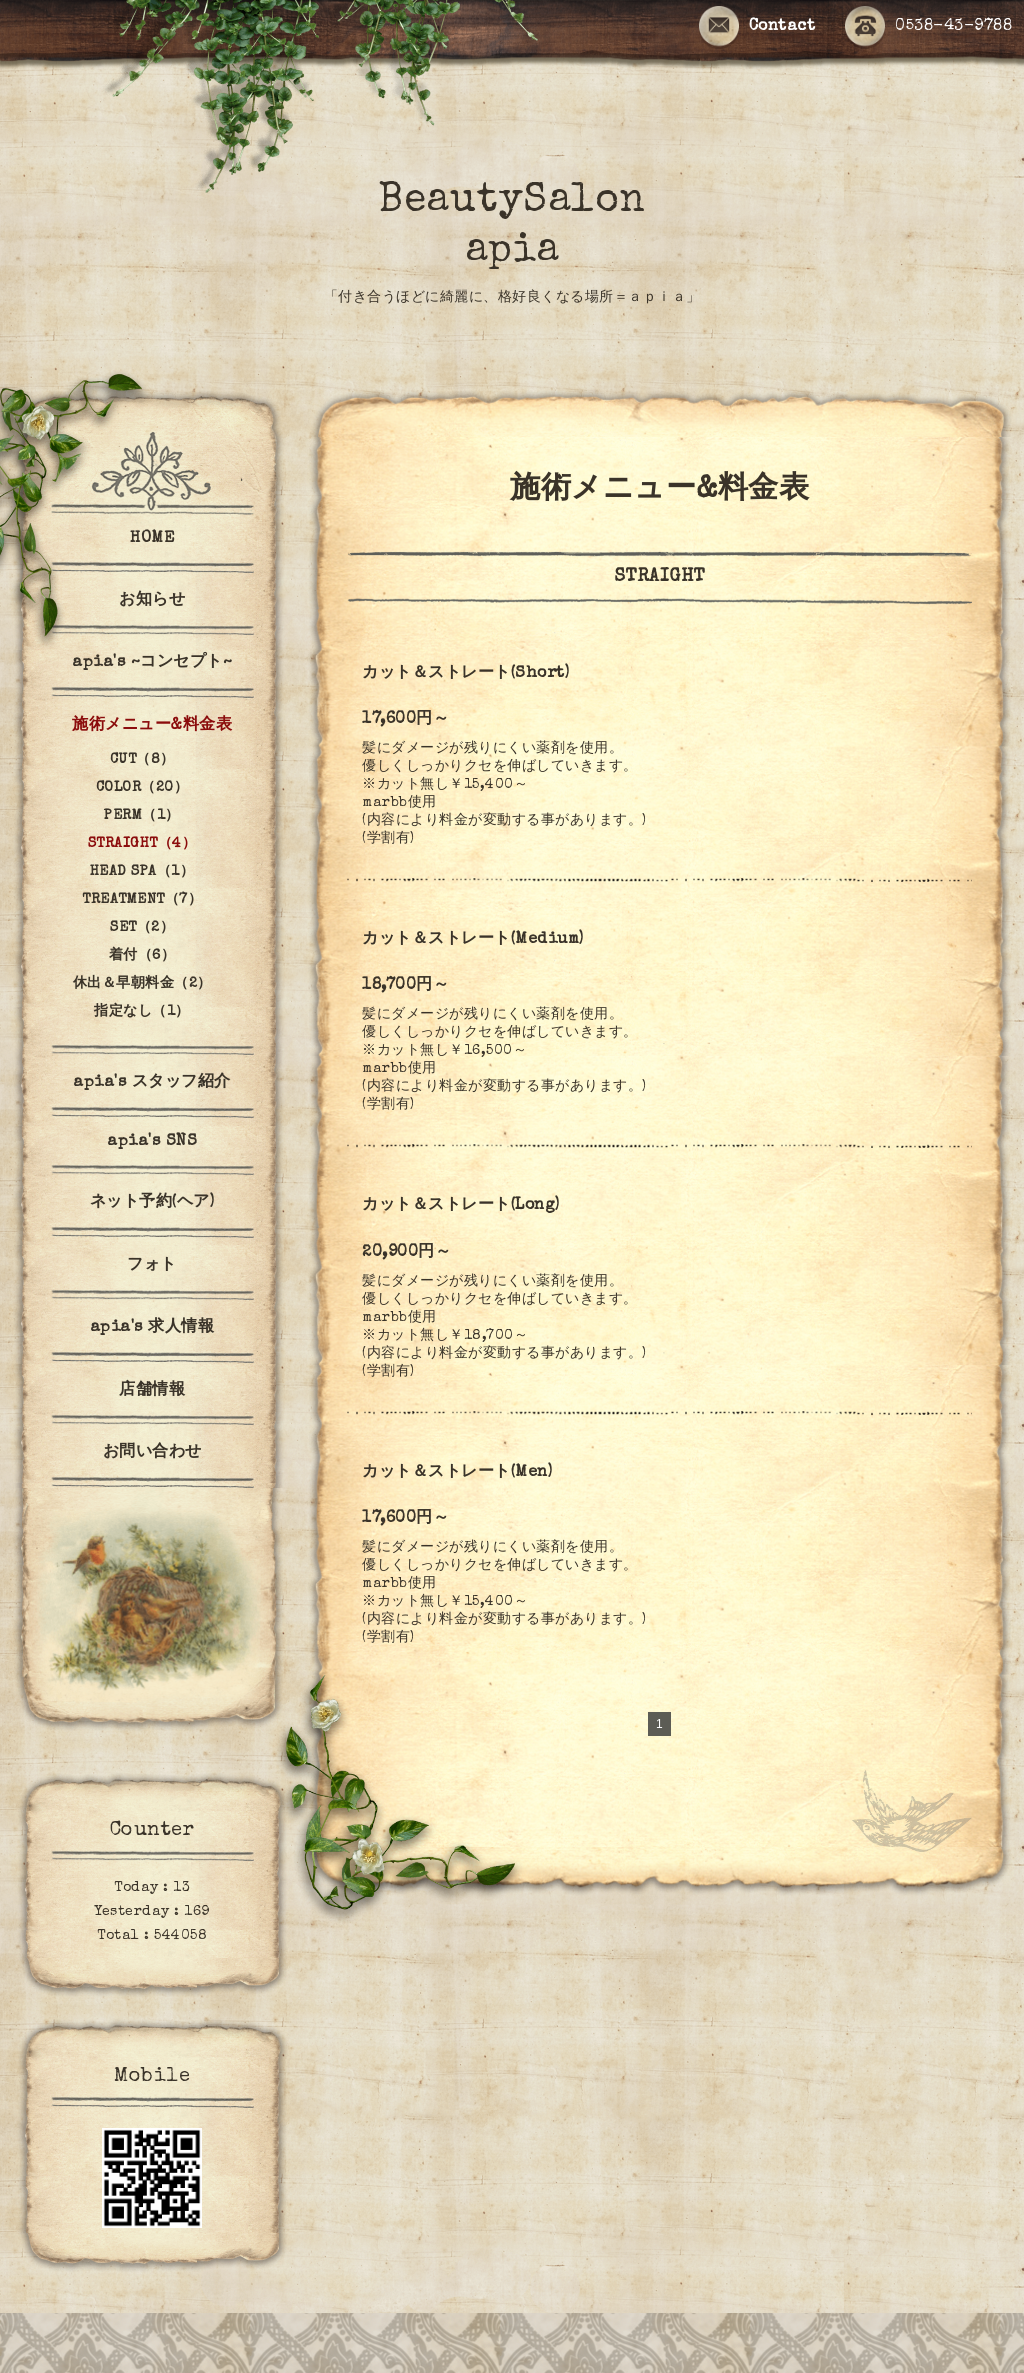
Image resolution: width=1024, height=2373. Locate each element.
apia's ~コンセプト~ (152, 663)
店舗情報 (152, 1391)
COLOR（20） (142, 788)
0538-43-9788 (928, 27)
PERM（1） (142, 816)
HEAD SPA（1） (142, 872)
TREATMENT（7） (142, 900)
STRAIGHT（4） (142, 844)
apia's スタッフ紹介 (152, 1083)
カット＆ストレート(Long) (461, 1206)
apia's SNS (152, 1142)
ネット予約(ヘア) (152, 1203)
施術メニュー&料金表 (152, 726)
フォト (152, 1266)
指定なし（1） (142, 1012)
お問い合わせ (152, 1453)
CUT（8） (142, 760)
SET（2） (142, 928)
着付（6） (142, 956)
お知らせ (152, 601)
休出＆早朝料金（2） (142, 984)
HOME (152, 539)
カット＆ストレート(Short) (465, 674)
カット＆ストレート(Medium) (473, 940)
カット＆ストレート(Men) (457, 1473)
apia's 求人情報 (152, 1328)
